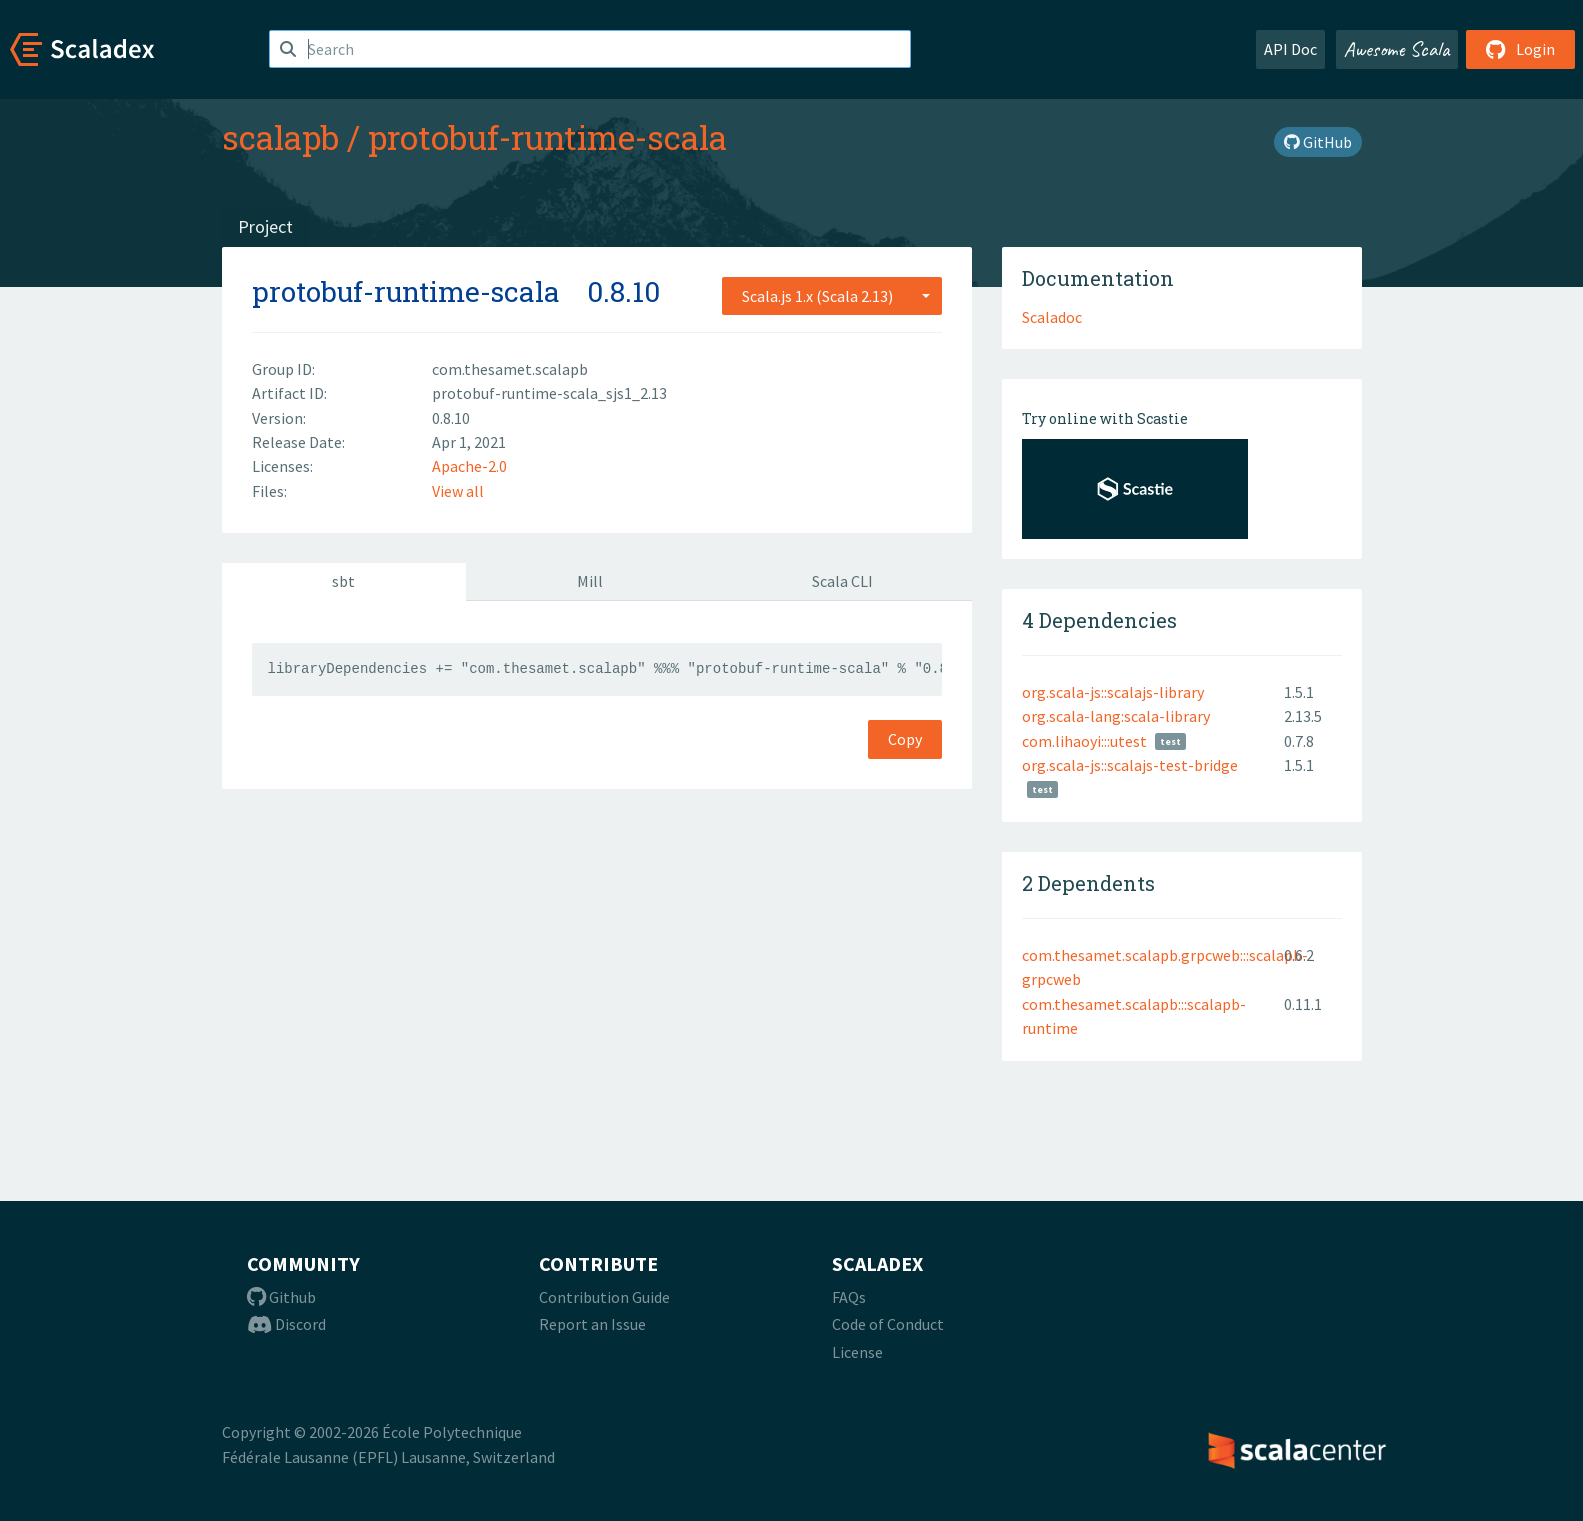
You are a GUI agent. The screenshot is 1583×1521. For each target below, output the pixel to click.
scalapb (280, 137)
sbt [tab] (343, 581)
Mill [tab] (590, 581)
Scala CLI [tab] (842, 581)
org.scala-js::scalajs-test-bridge (1130, 765)
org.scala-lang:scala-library (1116, 716)
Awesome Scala (1397, 49)
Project (265, 226)
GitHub (1318, 142)
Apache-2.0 (469, 466)
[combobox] (832, 296)
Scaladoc (1052, 317)
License (857, 1352)
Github (281, 1297)
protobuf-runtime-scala (547, 137)
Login (1520, 49)
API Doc (1290, 49)
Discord (286, 1324)
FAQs (849, 1297)
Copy (905, 739)
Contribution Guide (604, 1297)
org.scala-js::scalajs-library (1113, 692)
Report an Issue (592, 1324)
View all (458, 491)
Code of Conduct (888, 1324)
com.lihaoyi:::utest (1084, 741)
